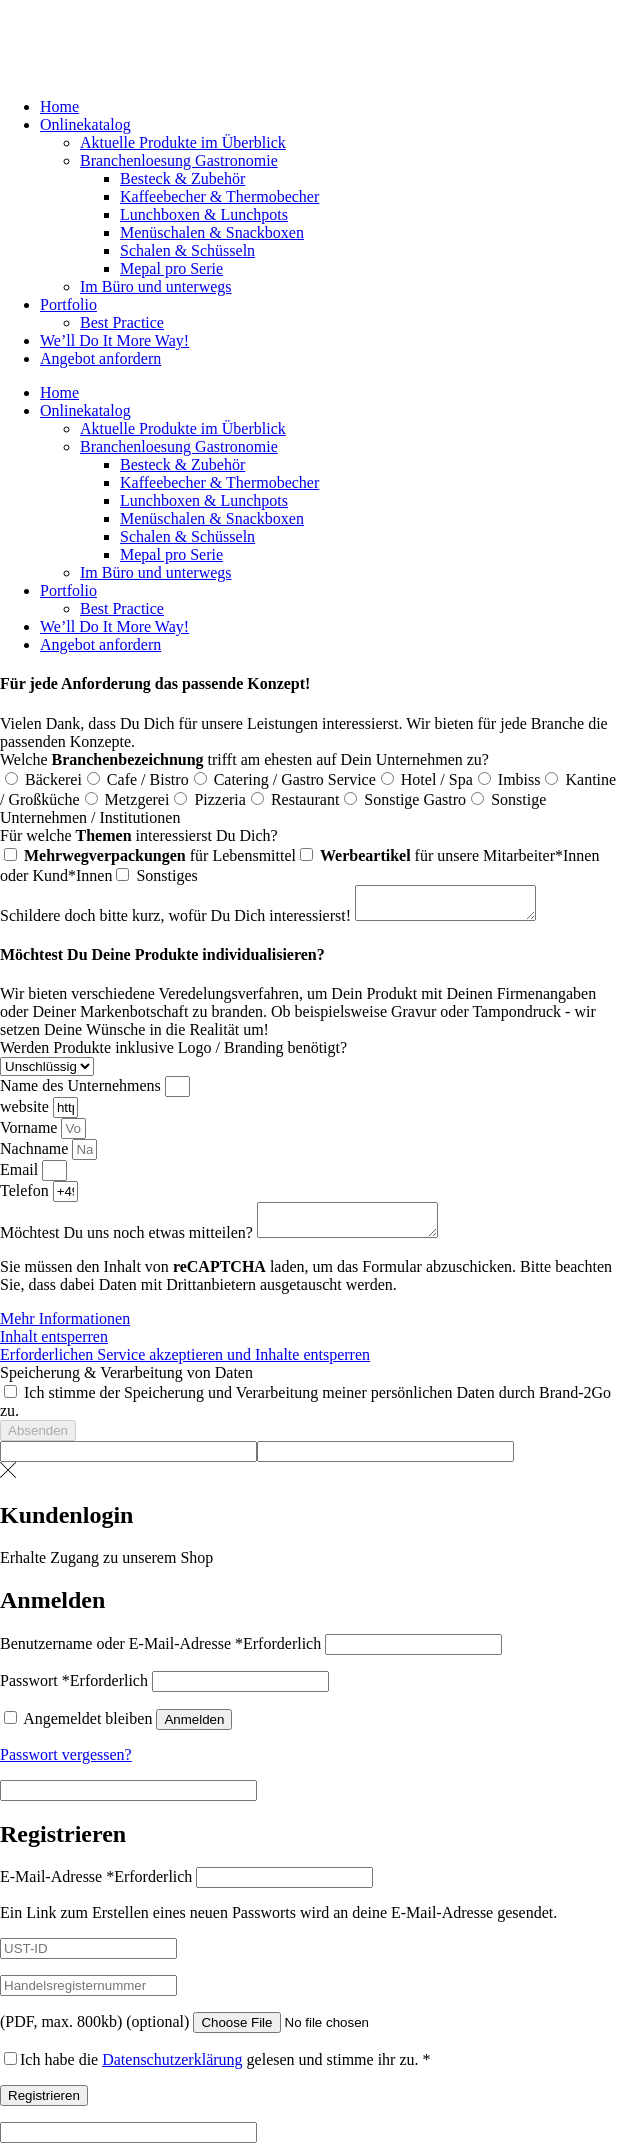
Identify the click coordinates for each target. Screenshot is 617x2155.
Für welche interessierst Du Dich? (139, 835)
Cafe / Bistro (148, 779)
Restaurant (305, 799)
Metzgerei (137, 799)
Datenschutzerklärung (172, 2071)
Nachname (36, 1154)
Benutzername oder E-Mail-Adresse (160, 1655)
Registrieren (44, 2107)
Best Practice (122, 322)
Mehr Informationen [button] (65, 1330)
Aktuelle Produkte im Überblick (183, 142)
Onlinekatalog (85, 124)
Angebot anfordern (100, 358)
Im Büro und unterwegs (156, 286)
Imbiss (519, 779)
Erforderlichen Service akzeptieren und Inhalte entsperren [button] (185, 1366)
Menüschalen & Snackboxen (212, 232)
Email (21, 1175)
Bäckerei (53, 779)
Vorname (30, 1133)
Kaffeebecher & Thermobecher (219, 196)
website (26, 1112)
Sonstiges (166, 875)
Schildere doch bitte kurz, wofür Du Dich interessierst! (177, 921)
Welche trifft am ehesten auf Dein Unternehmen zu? (244, 759)
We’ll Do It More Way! (114, 340)
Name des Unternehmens (82, 1091)
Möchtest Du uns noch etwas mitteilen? (128, 1244)
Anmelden (194, 1731)
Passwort (74, 1692)
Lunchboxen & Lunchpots (204, 214)
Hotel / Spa (437, 779)
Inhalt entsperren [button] (54, 1348)
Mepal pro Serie (171, 268)
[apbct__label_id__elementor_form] (128, 1463)
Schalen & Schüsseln (187, 250)
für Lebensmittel (160, 855)
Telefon (26, 1196)
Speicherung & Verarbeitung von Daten (126, 1384)
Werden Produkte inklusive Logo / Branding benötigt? (173, 1053)
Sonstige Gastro (415, 799)
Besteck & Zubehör (182, 178)
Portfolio (68, 304)
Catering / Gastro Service (295, 779)
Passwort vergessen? (66, 1766)
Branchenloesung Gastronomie (179, 160)
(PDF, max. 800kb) (94, 2033)
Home (59, 106)
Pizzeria (220, 799)
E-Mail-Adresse (96, 1888)
